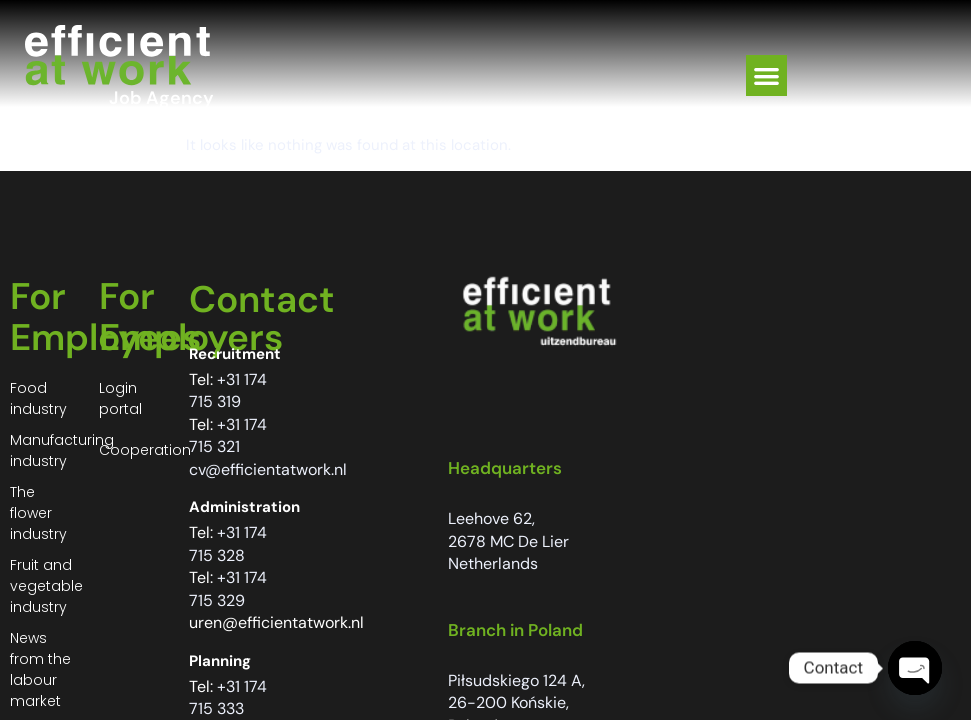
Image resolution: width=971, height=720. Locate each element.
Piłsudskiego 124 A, (516, 680)
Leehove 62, (491, 518)
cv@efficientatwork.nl (268, 469)
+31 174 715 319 (228, 391)
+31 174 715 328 (228, 544)
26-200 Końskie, (508, 702)
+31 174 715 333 (228, 698)
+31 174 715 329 (228, 589)
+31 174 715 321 (228, 436)
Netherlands (493, 563)
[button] (766, 75)
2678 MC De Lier (508, 541)
